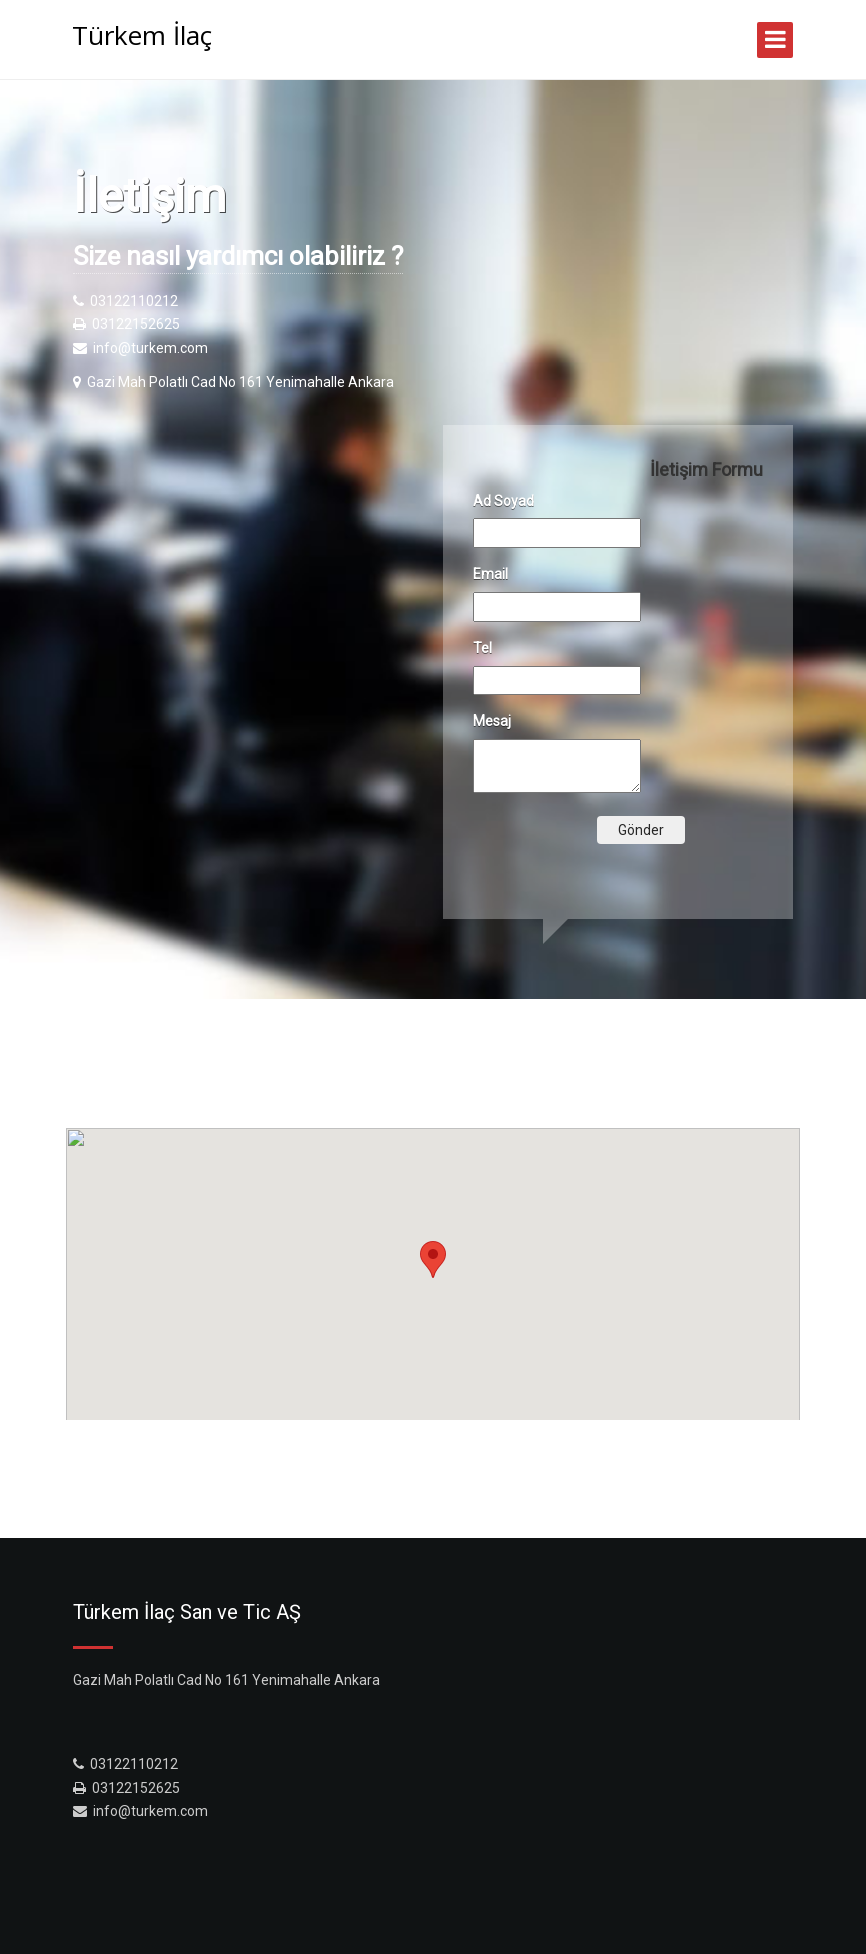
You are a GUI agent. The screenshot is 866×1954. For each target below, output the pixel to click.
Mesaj (492, 721)
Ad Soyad (503, 501)
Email (490, 574)
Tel (482, 648)
